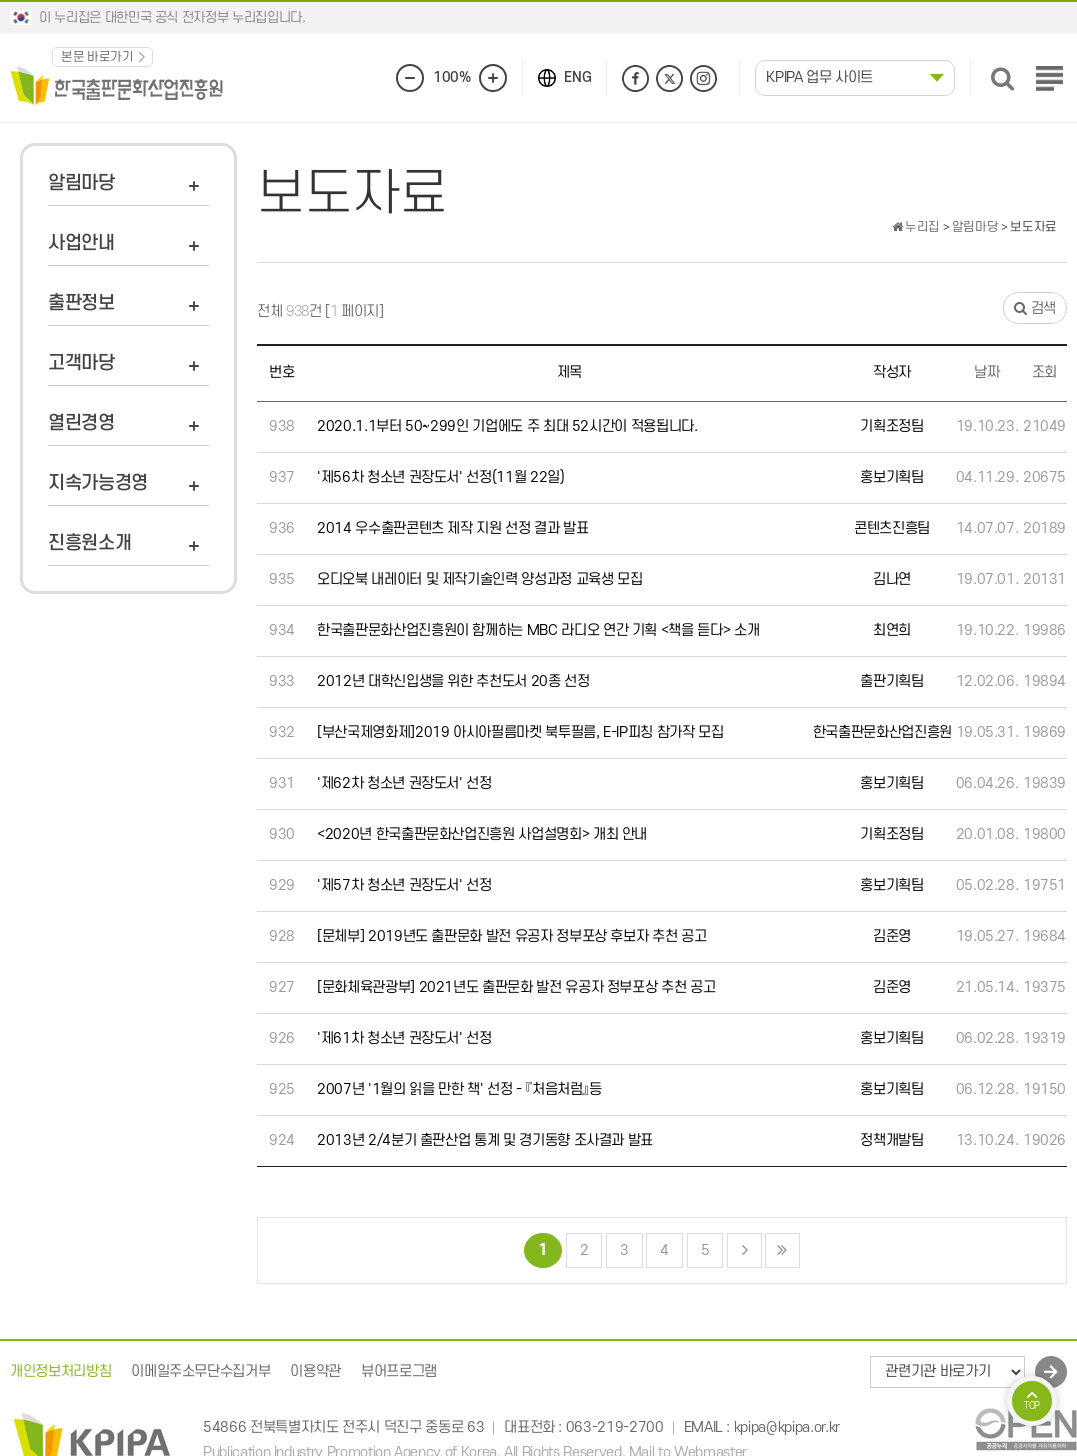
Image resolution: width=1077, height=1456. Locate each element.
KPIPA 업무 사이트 (819, 77)
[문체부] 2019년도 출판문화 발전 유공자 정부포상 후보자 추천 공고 (511, 936)
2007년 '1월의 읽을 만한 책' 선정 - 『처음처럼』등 (459, 1089)
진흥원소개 (89, 543)
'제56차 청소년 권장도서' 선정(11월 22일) (441, 477)
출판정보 (81, 303)
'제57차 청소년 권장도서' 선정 (404, 885)
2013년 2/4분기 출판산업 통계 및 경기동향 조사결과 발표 (485, 1140)
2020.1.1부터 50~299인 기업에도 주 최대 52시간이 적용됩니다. (507, 426)
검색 (1035, 308)
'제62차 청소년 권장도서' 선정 (404, 783)
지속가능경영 (98, 483)
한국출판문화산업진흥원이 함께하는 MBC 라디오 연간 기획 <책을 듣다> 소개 (538, 630)
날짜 (986, 372)
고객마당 (81, 363)
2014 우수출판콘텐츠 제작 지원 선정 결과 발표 (453, 528)
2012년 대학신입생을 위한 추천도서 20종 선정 (453, 681)
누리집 (916, 227)
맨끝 (782, 1250)
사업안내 (81, 243)
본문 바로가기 (97, 57)
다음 (744, 1250)
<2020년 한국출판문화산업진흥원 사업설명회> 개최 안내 (482, 834)
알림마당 (81, 183)
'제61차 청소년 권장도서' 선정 (404, 1038)
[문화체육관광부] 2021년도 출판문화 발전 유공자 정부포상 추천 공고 (516, 987)
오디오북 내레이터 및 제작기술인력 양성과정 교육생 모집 (480, 579)
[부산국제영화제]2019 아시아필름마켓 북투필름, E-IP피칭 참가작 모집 (520, 732)
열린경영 (81, 423)
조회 (1044, 372)
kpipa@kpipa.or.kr (787, 1428)
